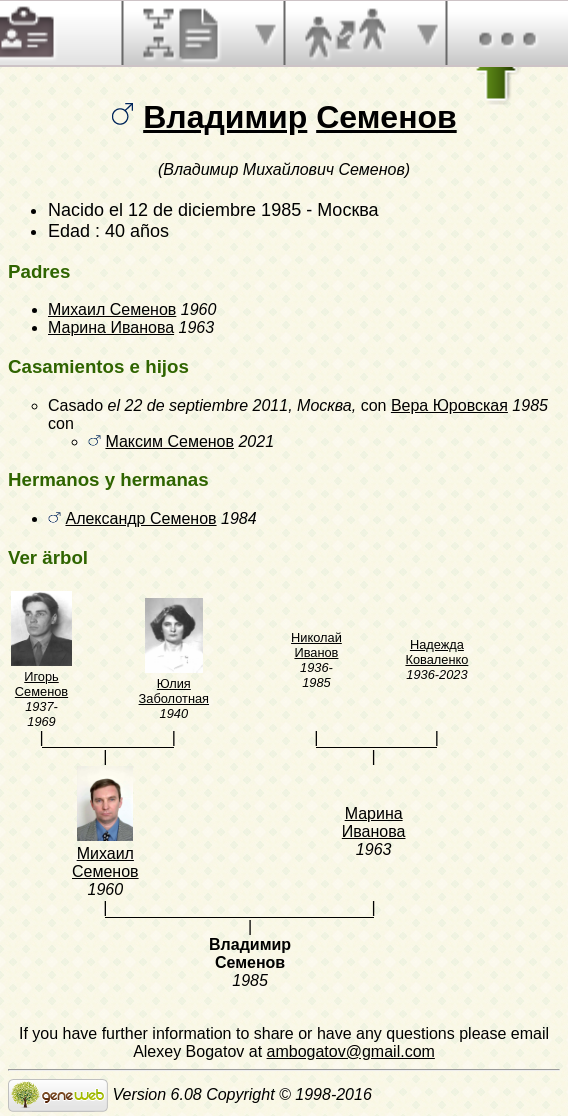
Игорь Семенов (41, 684)
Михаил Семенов (112, 309)
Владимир (225, 117)
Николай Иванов (316, 645)
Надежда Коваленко (436, 652)
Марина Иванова (111, 327)
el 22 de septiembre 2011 (198, 405)
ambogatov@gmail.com (351, 1051)
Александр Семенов (140, 518)
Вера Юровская (449, 405)
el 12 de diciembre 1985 (205, 210)
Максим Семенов (169, 441)
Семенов (386, 117)
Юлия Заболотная (174, 691)
